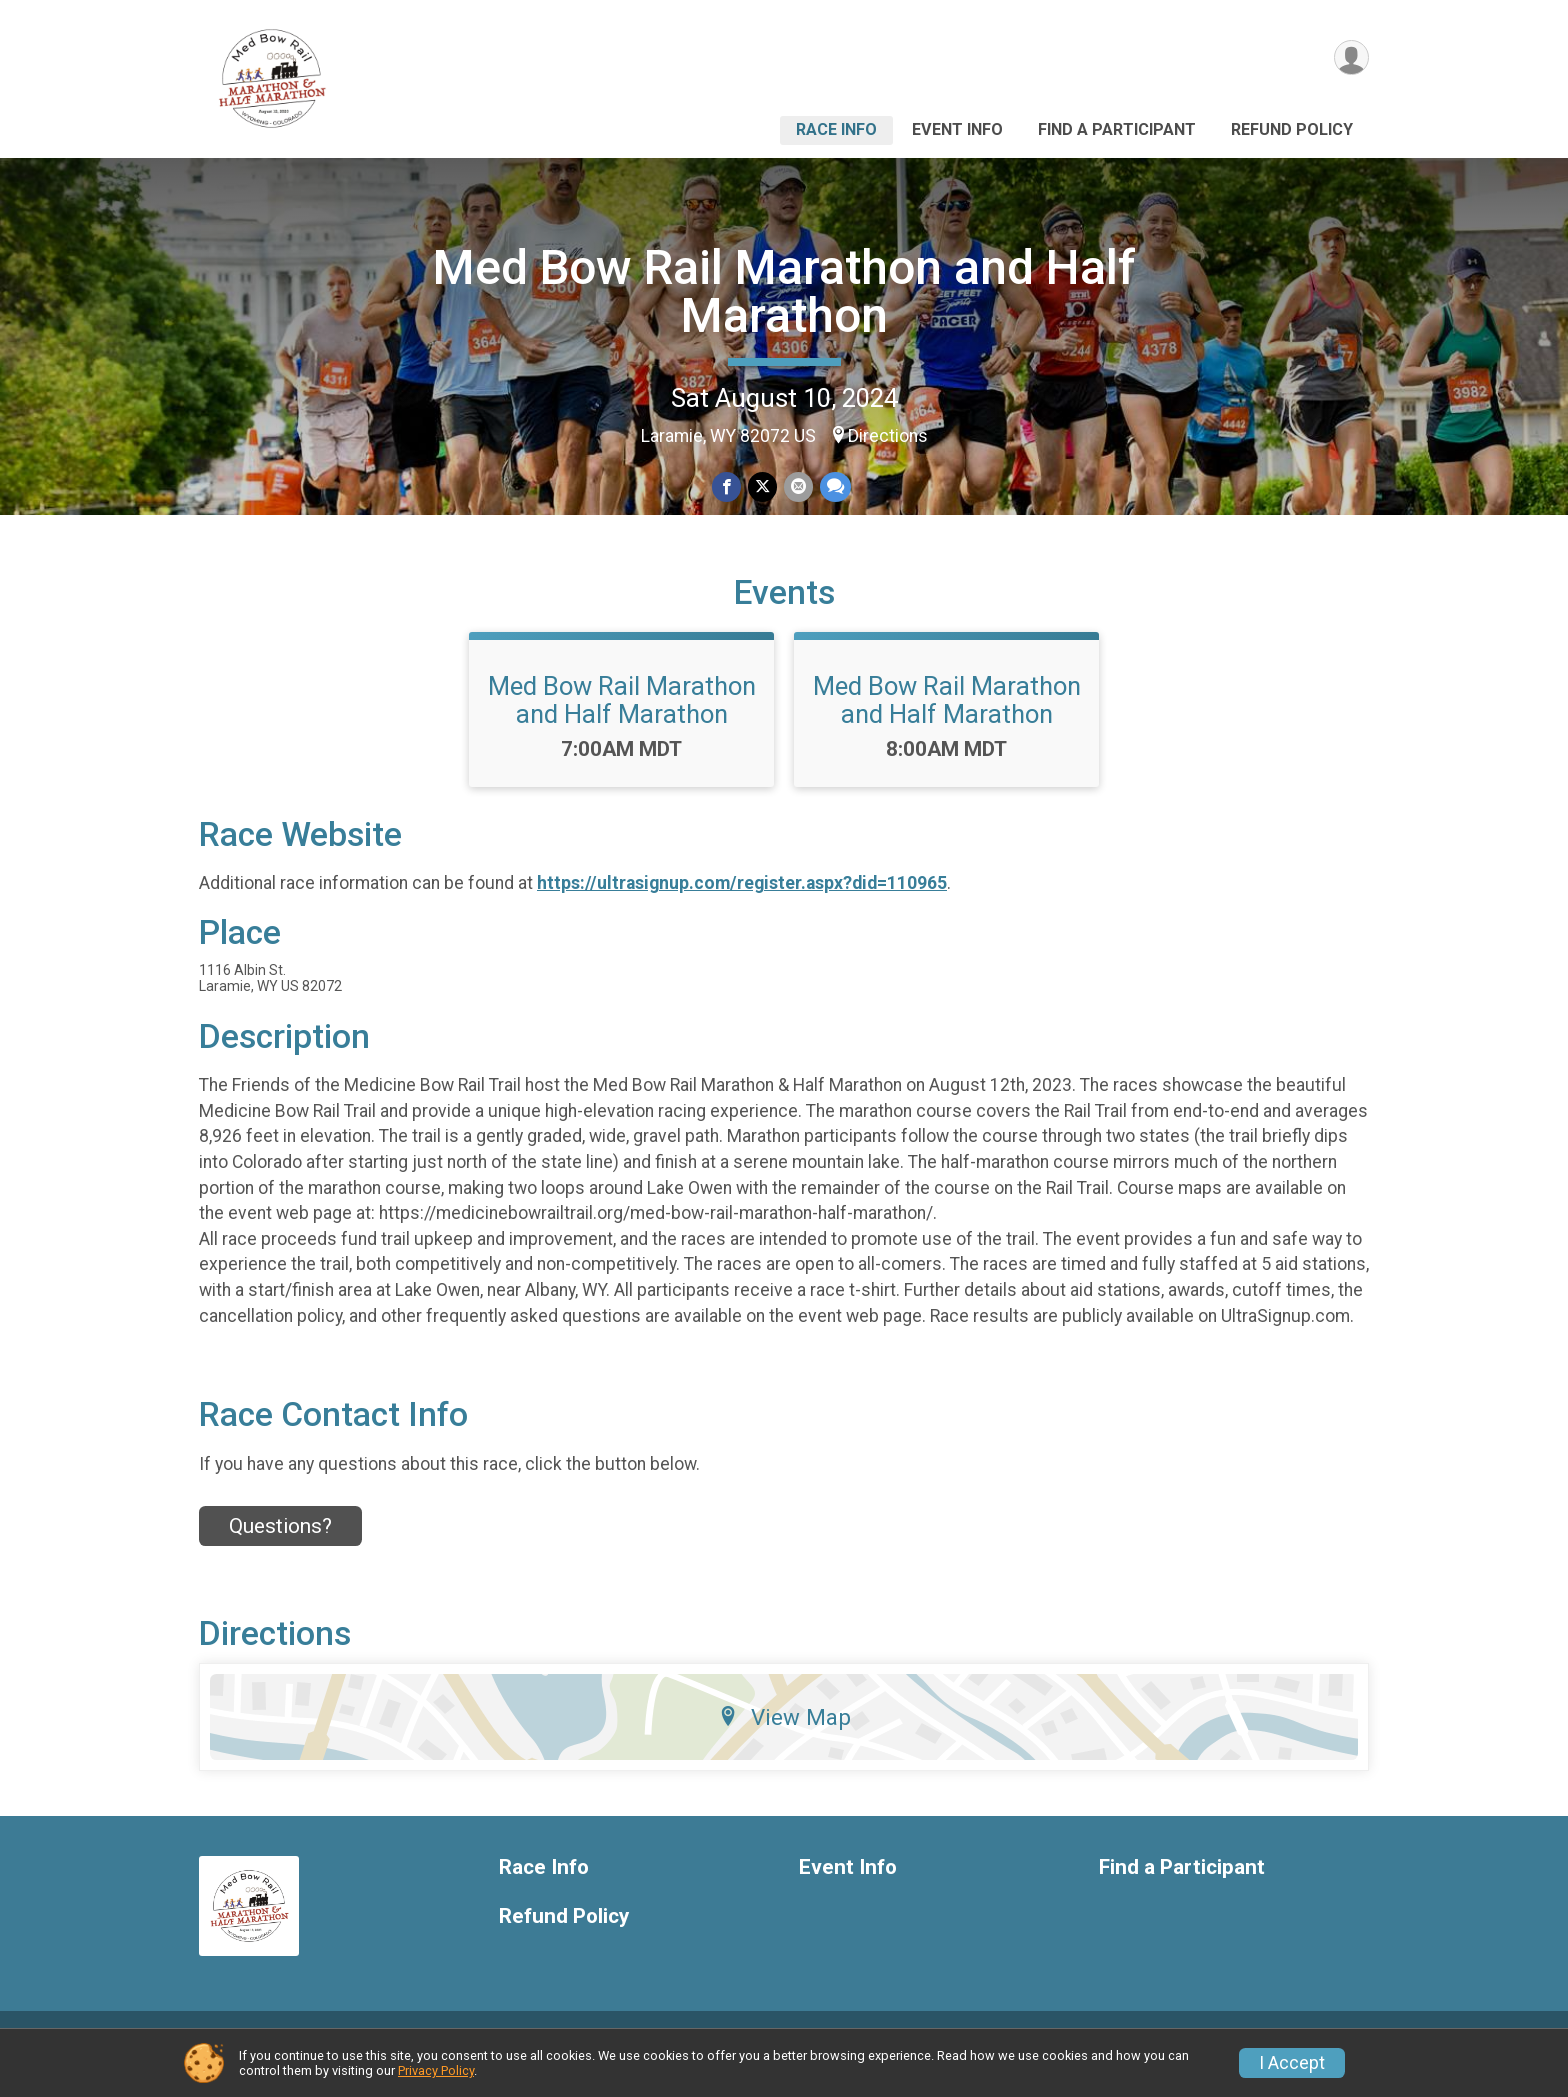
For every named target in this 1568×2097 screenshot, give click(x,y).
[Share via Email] (797, 487)
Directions (888, 436)
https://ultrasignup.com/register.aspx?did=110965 (742, 907)
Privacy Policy (436, 2070)
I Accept (1292, 2063)
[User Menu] (1350, 58)
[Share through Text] (833, 487)
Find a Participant (1117, 129)
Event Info (957, 129)
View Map (784, 1740)
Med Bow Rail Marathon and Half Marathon (784, 291)
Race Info (836, 129)
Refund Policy (1292, 129)
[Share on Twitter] (762, 487)
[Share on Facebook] (727, 487)
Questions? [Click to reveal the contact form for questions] (280, 1549)
